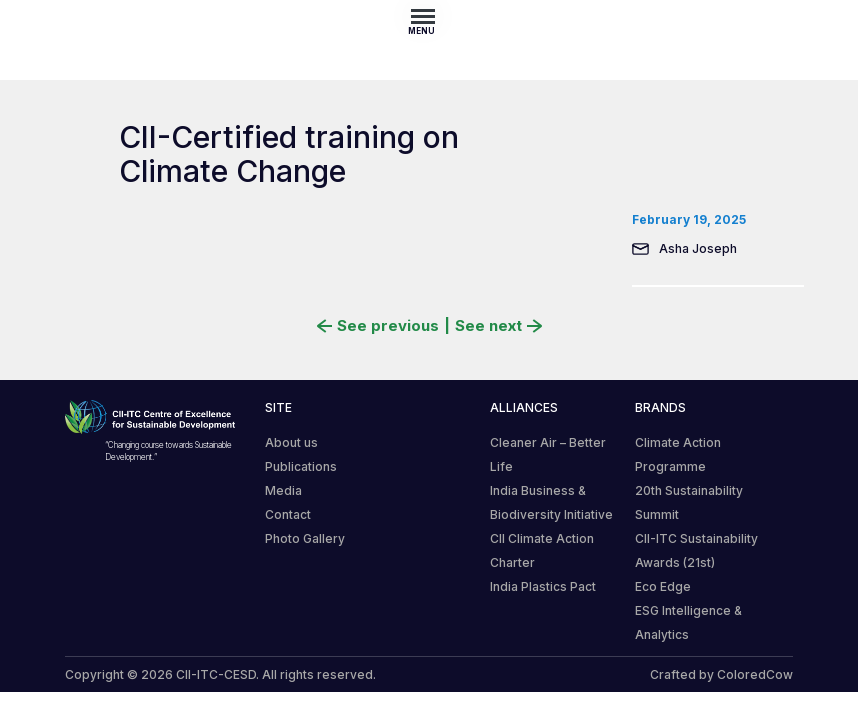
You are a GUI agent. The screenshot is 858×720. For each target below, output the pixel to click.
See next (498, 326)
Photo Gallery (305, 538)
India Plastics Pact (543, 586)
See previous (378, 326)
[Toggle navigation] (429, 16)
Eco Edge (663, 586)
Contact (288, 514)
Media (283, 490)
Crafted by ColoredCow (721, 674)
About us (291, 442)
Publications (301, 466)
